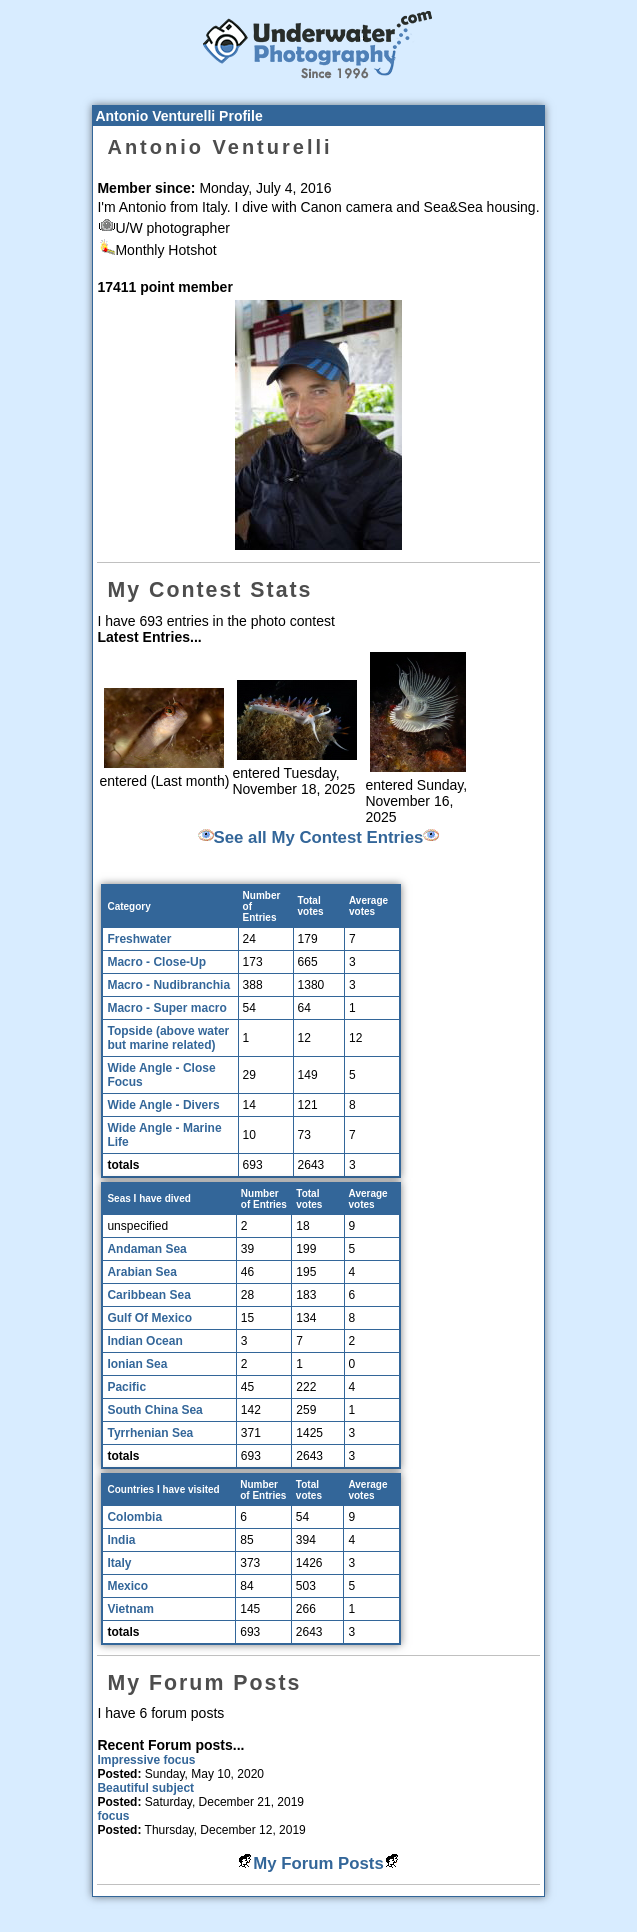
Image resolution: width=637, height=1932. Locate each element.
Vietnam (130, 1609)
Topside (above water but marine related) (168, 1038)
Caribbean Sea (148, 1295)
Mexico (127, 1586)
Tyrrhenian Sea (150, 1433)
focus (113, 1816)
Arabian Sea (141, 1272)
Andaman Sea (146, 1249)
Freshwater (139, 939)
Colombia (134, 1517)
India (121, 1540)
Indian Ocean (144, 1341)
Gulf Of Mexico (149, 1318)
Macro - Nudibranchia (168, 985)
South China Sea (154, 1410)
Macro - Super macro (166, 1008)
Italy (119, 1563)
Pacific (126, 1387)
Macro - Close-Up (156, 962)
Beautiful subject (145, 1788)
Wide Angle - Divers (163, 1105)
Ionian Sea (137, 1364)
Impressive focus (146, 1760)
